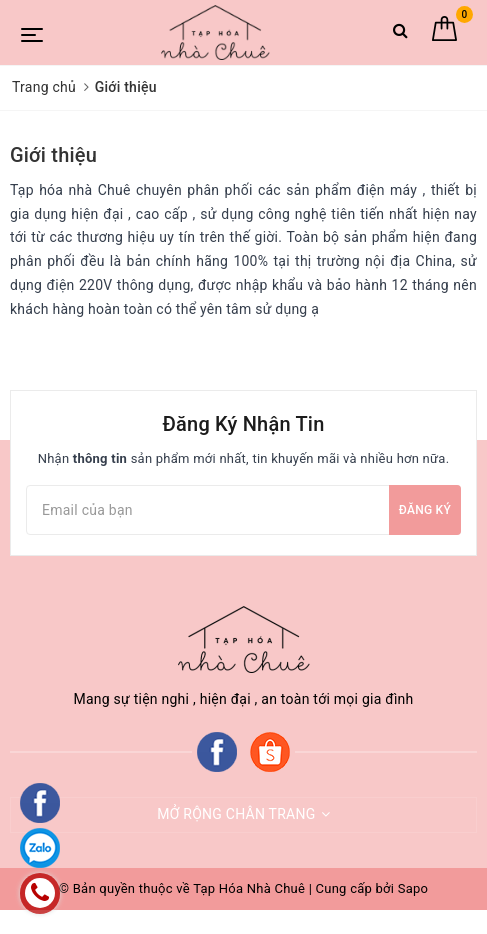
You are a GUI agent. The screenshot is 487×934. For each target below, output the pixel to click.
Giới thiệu (53, 155)
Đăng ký (425, 510)
